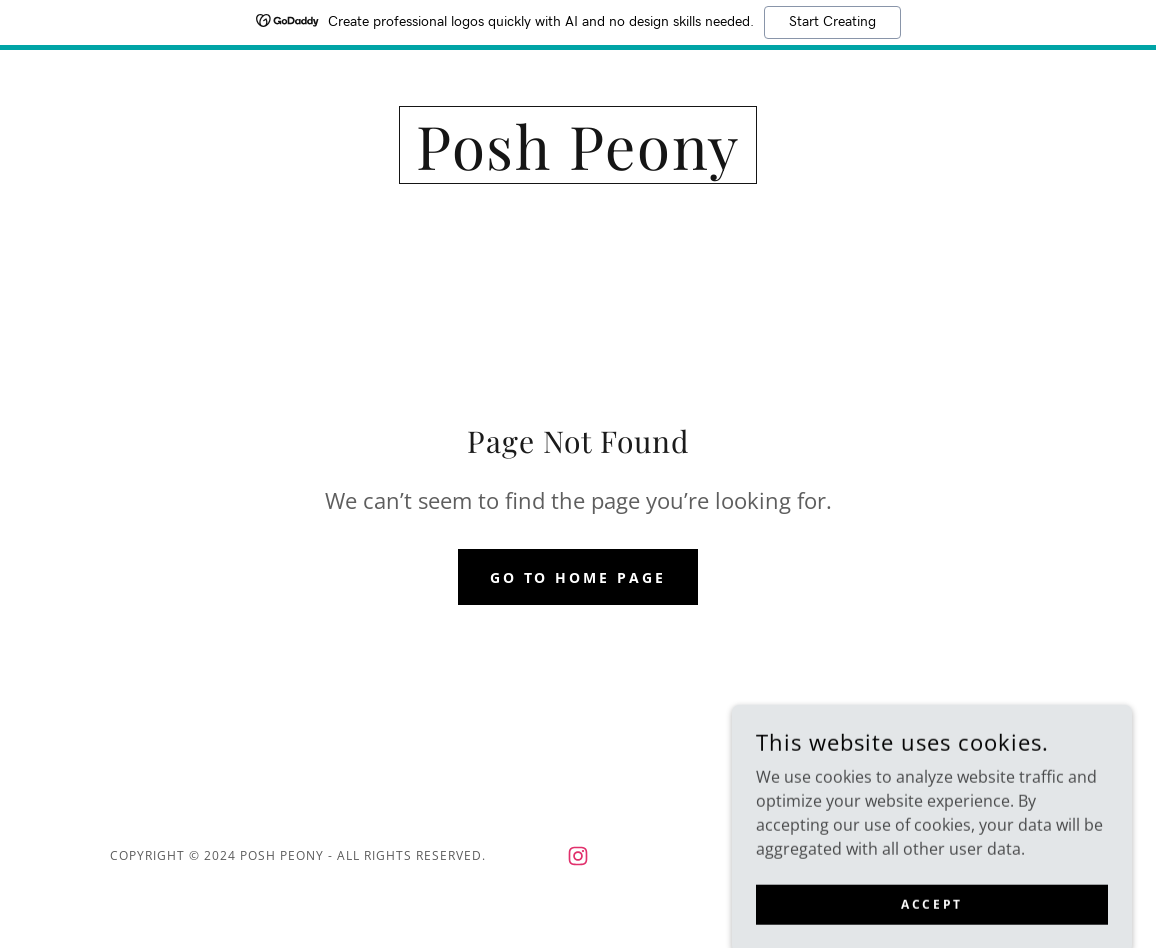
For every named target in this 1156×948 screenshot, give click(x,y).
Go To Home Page (578, 577)
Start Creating (832, 22)
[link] (578, 164)
